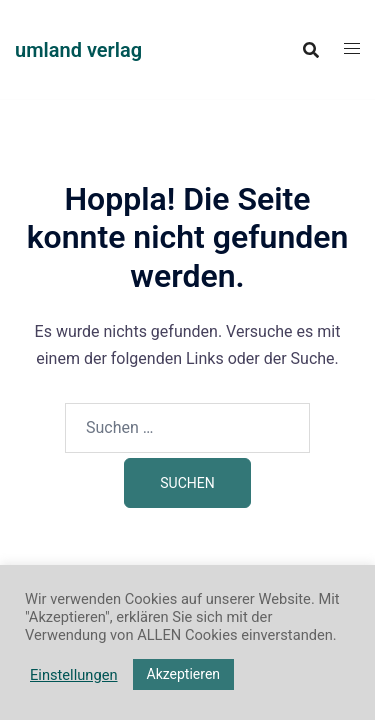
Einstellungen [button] (74, 675)
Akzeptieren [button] (184, 674)
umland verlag (78, 50)
